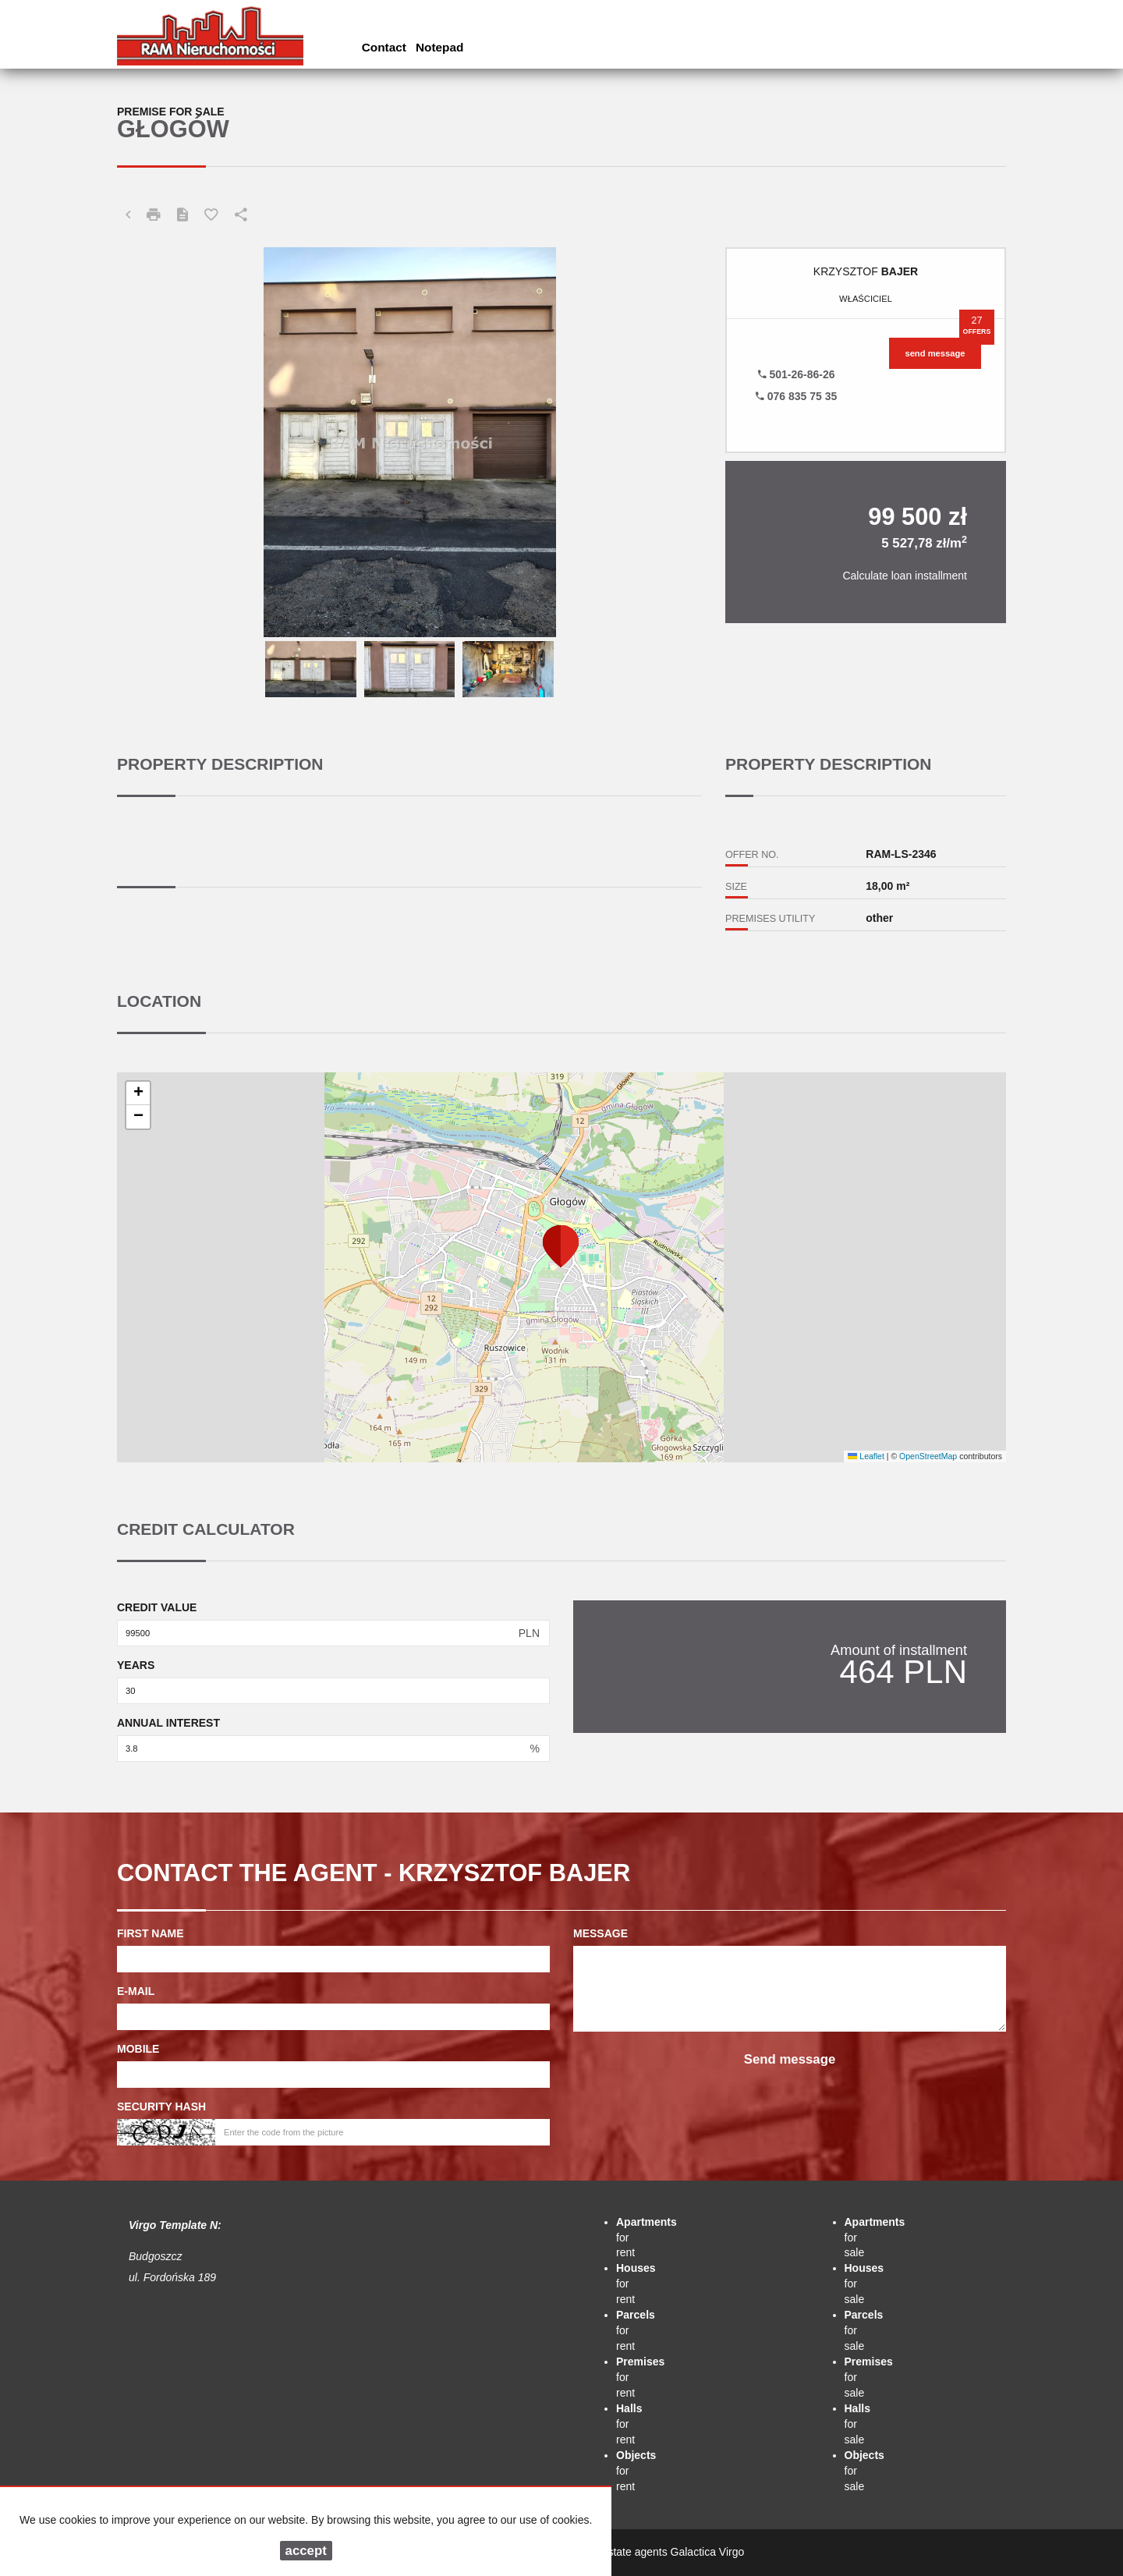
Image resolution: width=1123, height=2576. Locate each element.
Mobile (138, 2049)
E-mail (135, 1991)
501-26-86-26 (796, 374)
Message (600, 1933)
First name (150, 1933)
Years (135, 1665)
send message (935, 353)
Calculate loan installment (904, 575)
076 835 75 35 (796, 396)
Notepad (440, 47)
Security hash (161, 2106)
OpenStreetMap (928, 1456)
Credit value (157, 1607)
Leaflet (866, 1456)
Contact (384, 47)
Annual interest (168, 1723)
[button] (561, 1245)
